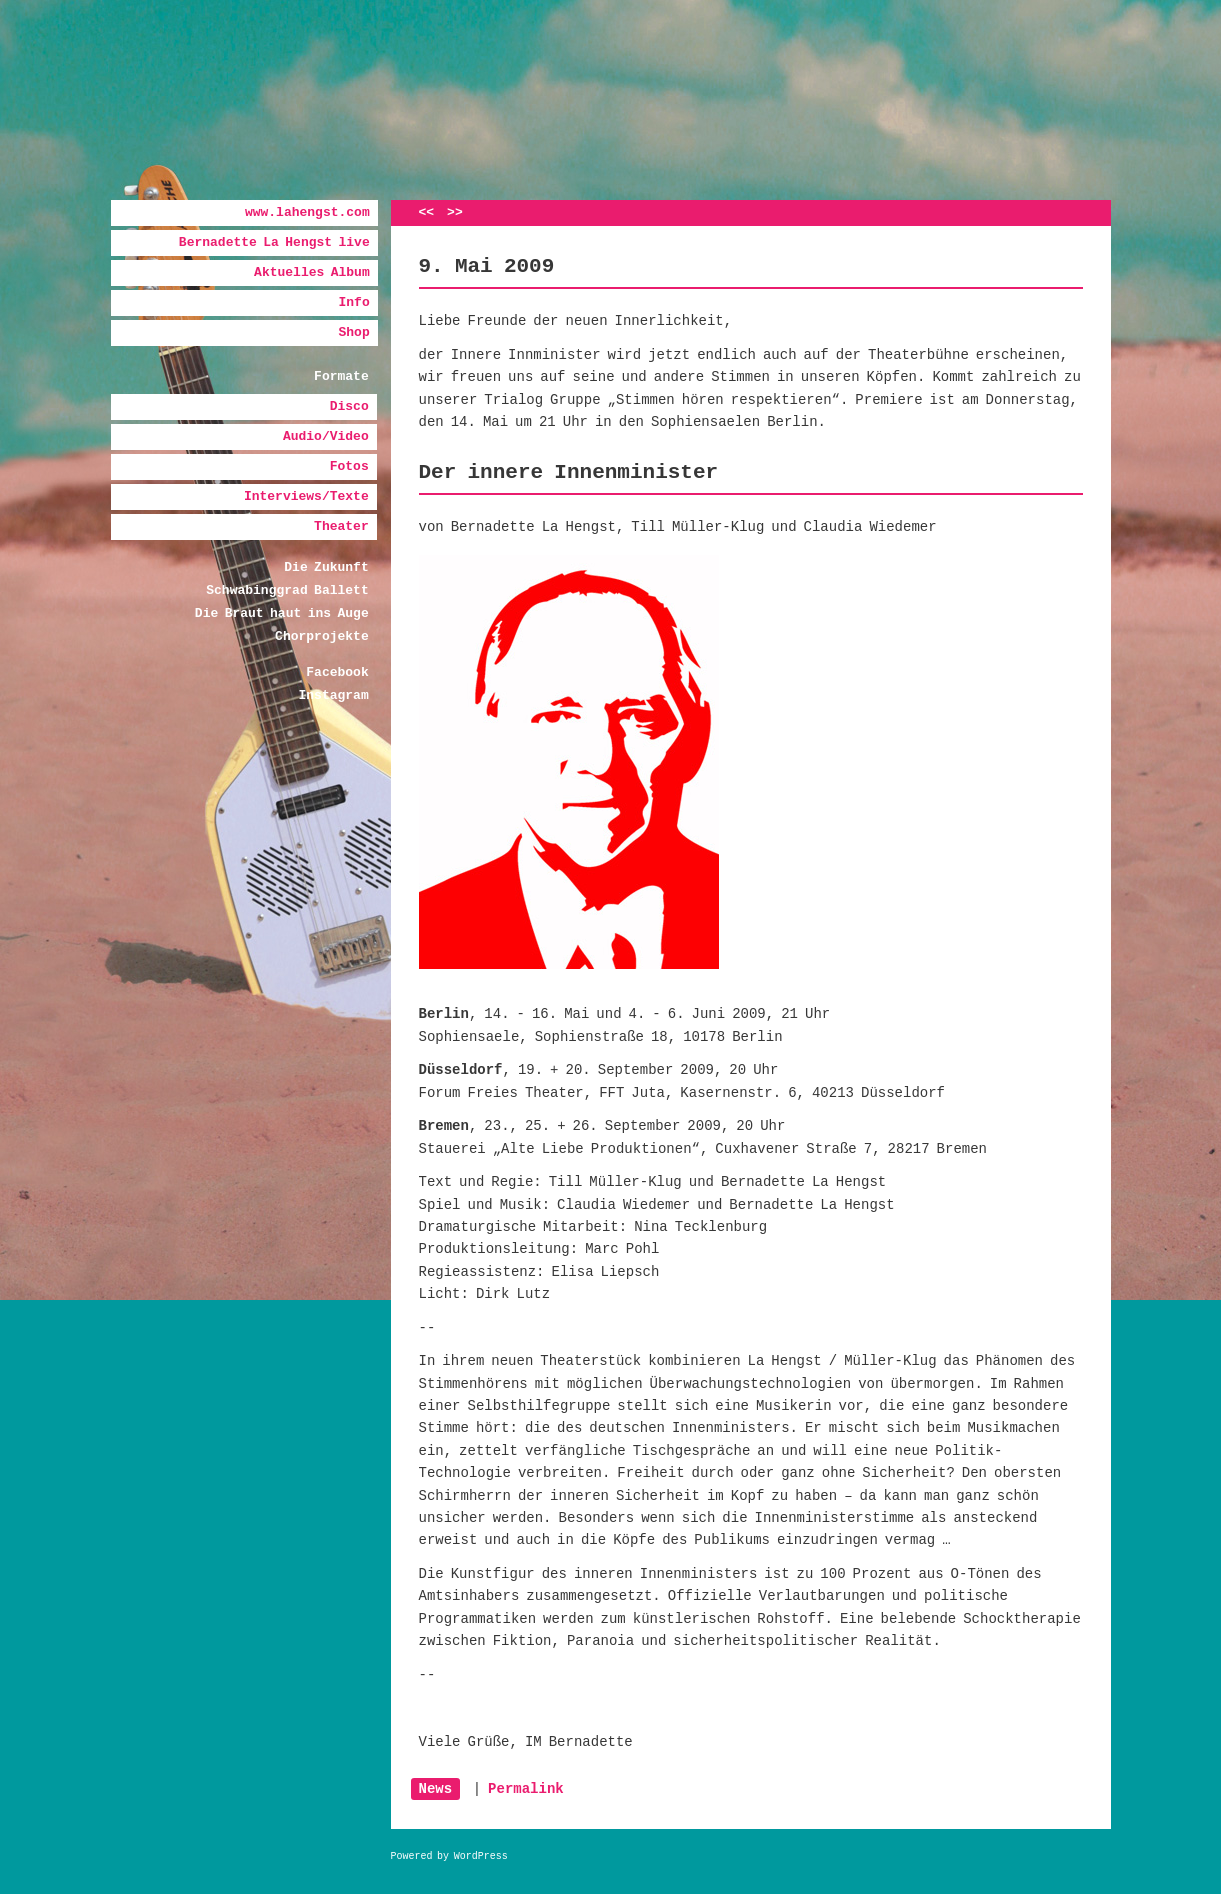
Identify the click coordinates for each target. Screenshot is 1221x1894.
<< (427, 212)
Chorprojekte (322, 636)
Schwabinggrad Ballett (287, 590)
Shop (353, 332)
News (436, 1789)
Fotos (349, 466)
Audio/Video (326, 436)
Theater (341, 526)
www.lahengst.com (307, 212)
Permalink (526, 1789)
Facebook (337, 672)
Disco (349, 406)
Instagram (333, 695)
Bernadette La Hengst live (274, 242)
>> (455, 212)
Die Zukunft (326, 567)
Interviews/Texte (306, 496)
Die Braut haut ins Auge (282, 613)
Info (353, 302)
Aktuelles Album (312, 272)
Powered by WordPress (449, 1856)
